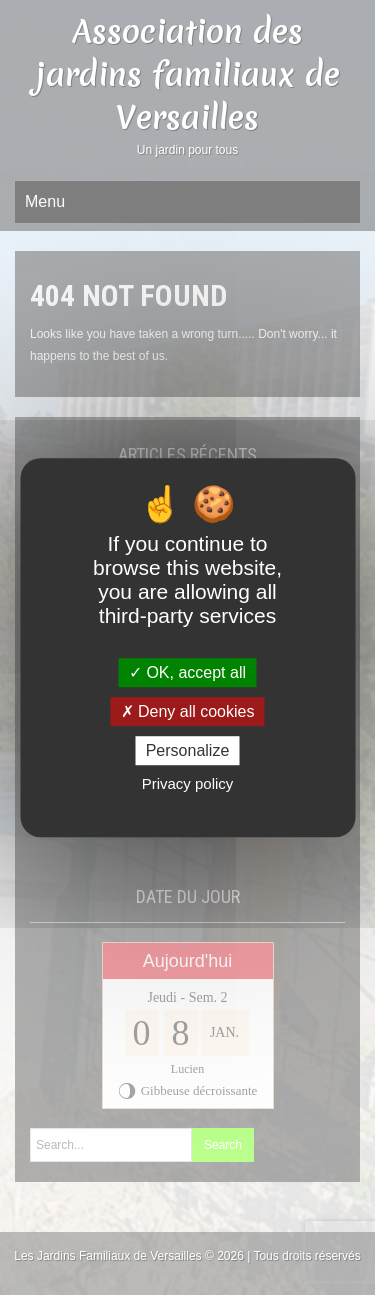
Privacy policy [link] (188, 783)
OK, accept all (187, 672)
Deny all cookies (188, 711)
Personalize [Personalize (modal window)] (188, 750)
